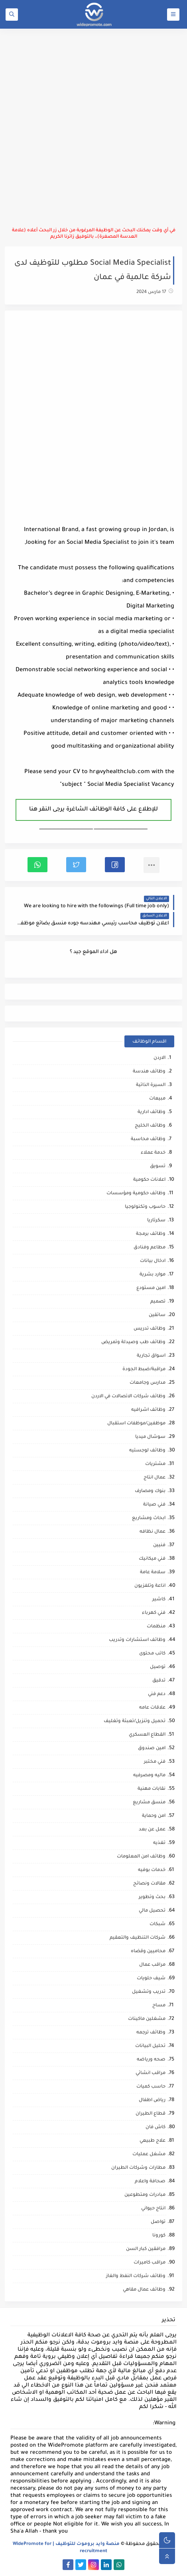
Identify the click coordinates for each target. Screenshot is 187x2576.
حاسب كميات (150, 2087)
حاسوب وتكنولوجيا (145, 1207)
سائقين (157, 1315)
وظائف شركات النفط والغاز (135, 2276)
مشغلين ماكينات (146, 2019)
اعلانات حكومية (149, 1180)
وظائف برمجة (150, 1234)
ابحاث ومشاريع (148, 1518)
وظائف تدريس (149, 1329)
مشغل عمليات (148, 2154)
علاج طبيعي (152, 2141)
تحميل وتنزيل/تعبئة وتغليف (134, 1721)
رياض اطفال (152, 2100)
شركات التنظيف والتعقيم (137, 1938)
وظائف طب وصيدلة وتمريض (133, 1342)
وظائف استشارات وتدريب (137, 1640)
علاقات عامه (152, 1708)
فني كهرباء (153, 1613)
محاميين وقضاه (148, 1951)
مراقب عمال (152, 1965)
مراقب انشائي (150, 2073)
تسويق (157, 1166)
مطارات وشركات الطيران (138, 2168)
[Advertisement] (93, 128)
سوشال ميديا (150, 1437)
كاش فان (155, 2127)
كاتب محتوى (152, 1653)
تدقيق (158, 1680)
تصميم (157, 1302)
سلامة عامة (152, 1572)
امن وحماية (153, 1816)
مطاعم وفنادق (149, 1247)
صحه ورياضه (151, 2059)
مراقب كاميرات (149, 2262)
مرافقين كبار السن (145, 2249)
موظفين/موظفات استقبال (136, 1423)
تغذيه (159, 1843)
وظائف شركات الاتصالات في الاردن (128, 1396)
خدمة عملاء (153, 1153)
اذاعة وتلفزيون (149, 1586)
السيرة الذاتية (150, 1085)
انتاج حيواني (153, 2208)
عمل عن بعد (152, 1829)
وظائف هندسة (149, 1071)
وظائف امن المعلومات (141, 1856)
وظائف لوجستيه (147, 1450)
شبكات (157, 1924)
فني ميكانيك (152, 1559)
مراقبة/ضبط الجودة (143, 1369)
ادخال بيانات (152, 1261)
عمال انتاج (154, 1477)
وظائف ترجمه (150, 2032)
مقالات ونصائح (149, 1884)
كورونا (158, 2235)
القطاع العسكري (147, 1735)
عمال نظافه (152, 1532)
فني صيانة (154, 1505)
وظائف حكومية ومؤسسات (135, 1193)
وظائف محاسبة (148, 1139)
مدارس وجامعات (147, 1383)
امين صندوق (151, 1748)
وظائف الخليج (150, 1126)
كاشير (158, 1599)
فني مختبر (154, 1762)
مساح (158, 2005)
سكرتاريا (156, 1220)
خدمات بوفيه (151, 1870)
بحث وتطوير (152, 1897)
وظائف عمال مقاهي (144, 2290)
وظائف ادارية (151, 1112)
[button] (115, 864)
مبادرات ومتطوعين (144, 2195)
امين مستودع (150, 1288)
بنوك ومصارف (150, 1491)
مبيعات (157, 1098)
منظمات (156, 1626)
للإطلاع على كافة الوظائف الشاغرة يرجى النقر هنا (93, 810)
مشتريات (155, 1464)
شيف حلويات (151, 1978)
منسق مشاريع (149, 1802)
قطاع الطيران (150, 2114)
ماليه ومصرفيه (149, 1775)
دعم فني (156, 1694)
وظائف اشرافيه (148, 1410)
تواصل (158, 2222)
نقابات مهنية (151, 1789)
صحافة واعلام (150, 2181)
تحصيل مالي (152, 1911)
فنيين (159, 1545)
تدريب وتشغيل (148, 1992)
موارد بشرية (152, 1274)
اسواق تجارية (151, 1356)
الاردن (159, 1058)
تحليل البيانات (150, 2046)
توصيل (157, 1667)
